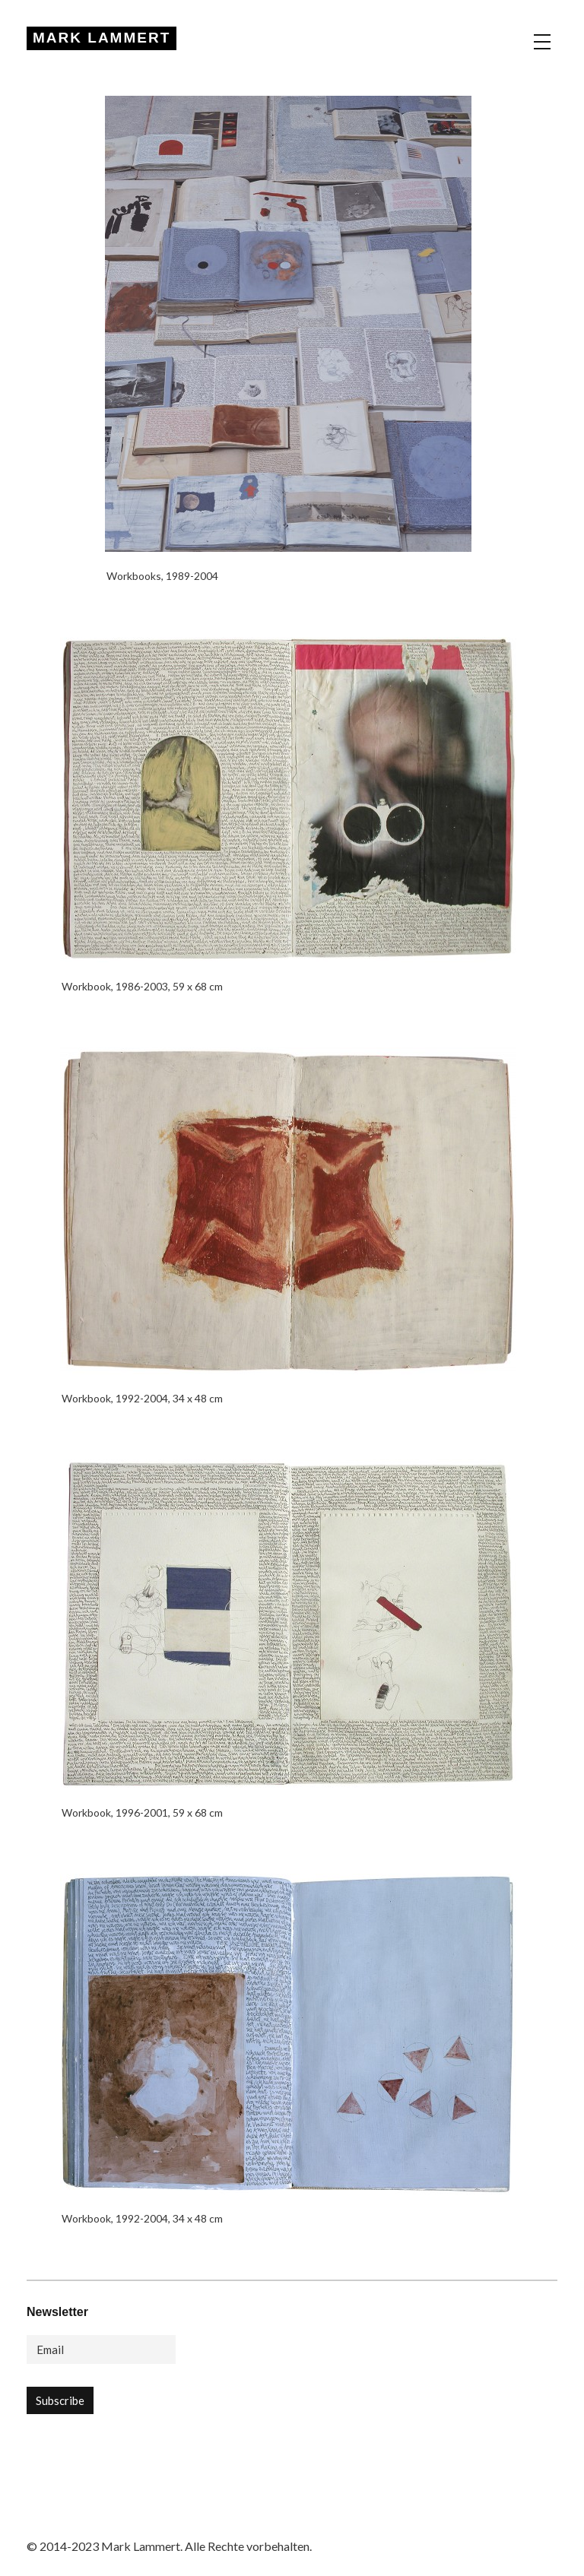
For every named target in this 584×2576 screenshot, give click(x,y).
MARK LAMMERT (101, 38)
